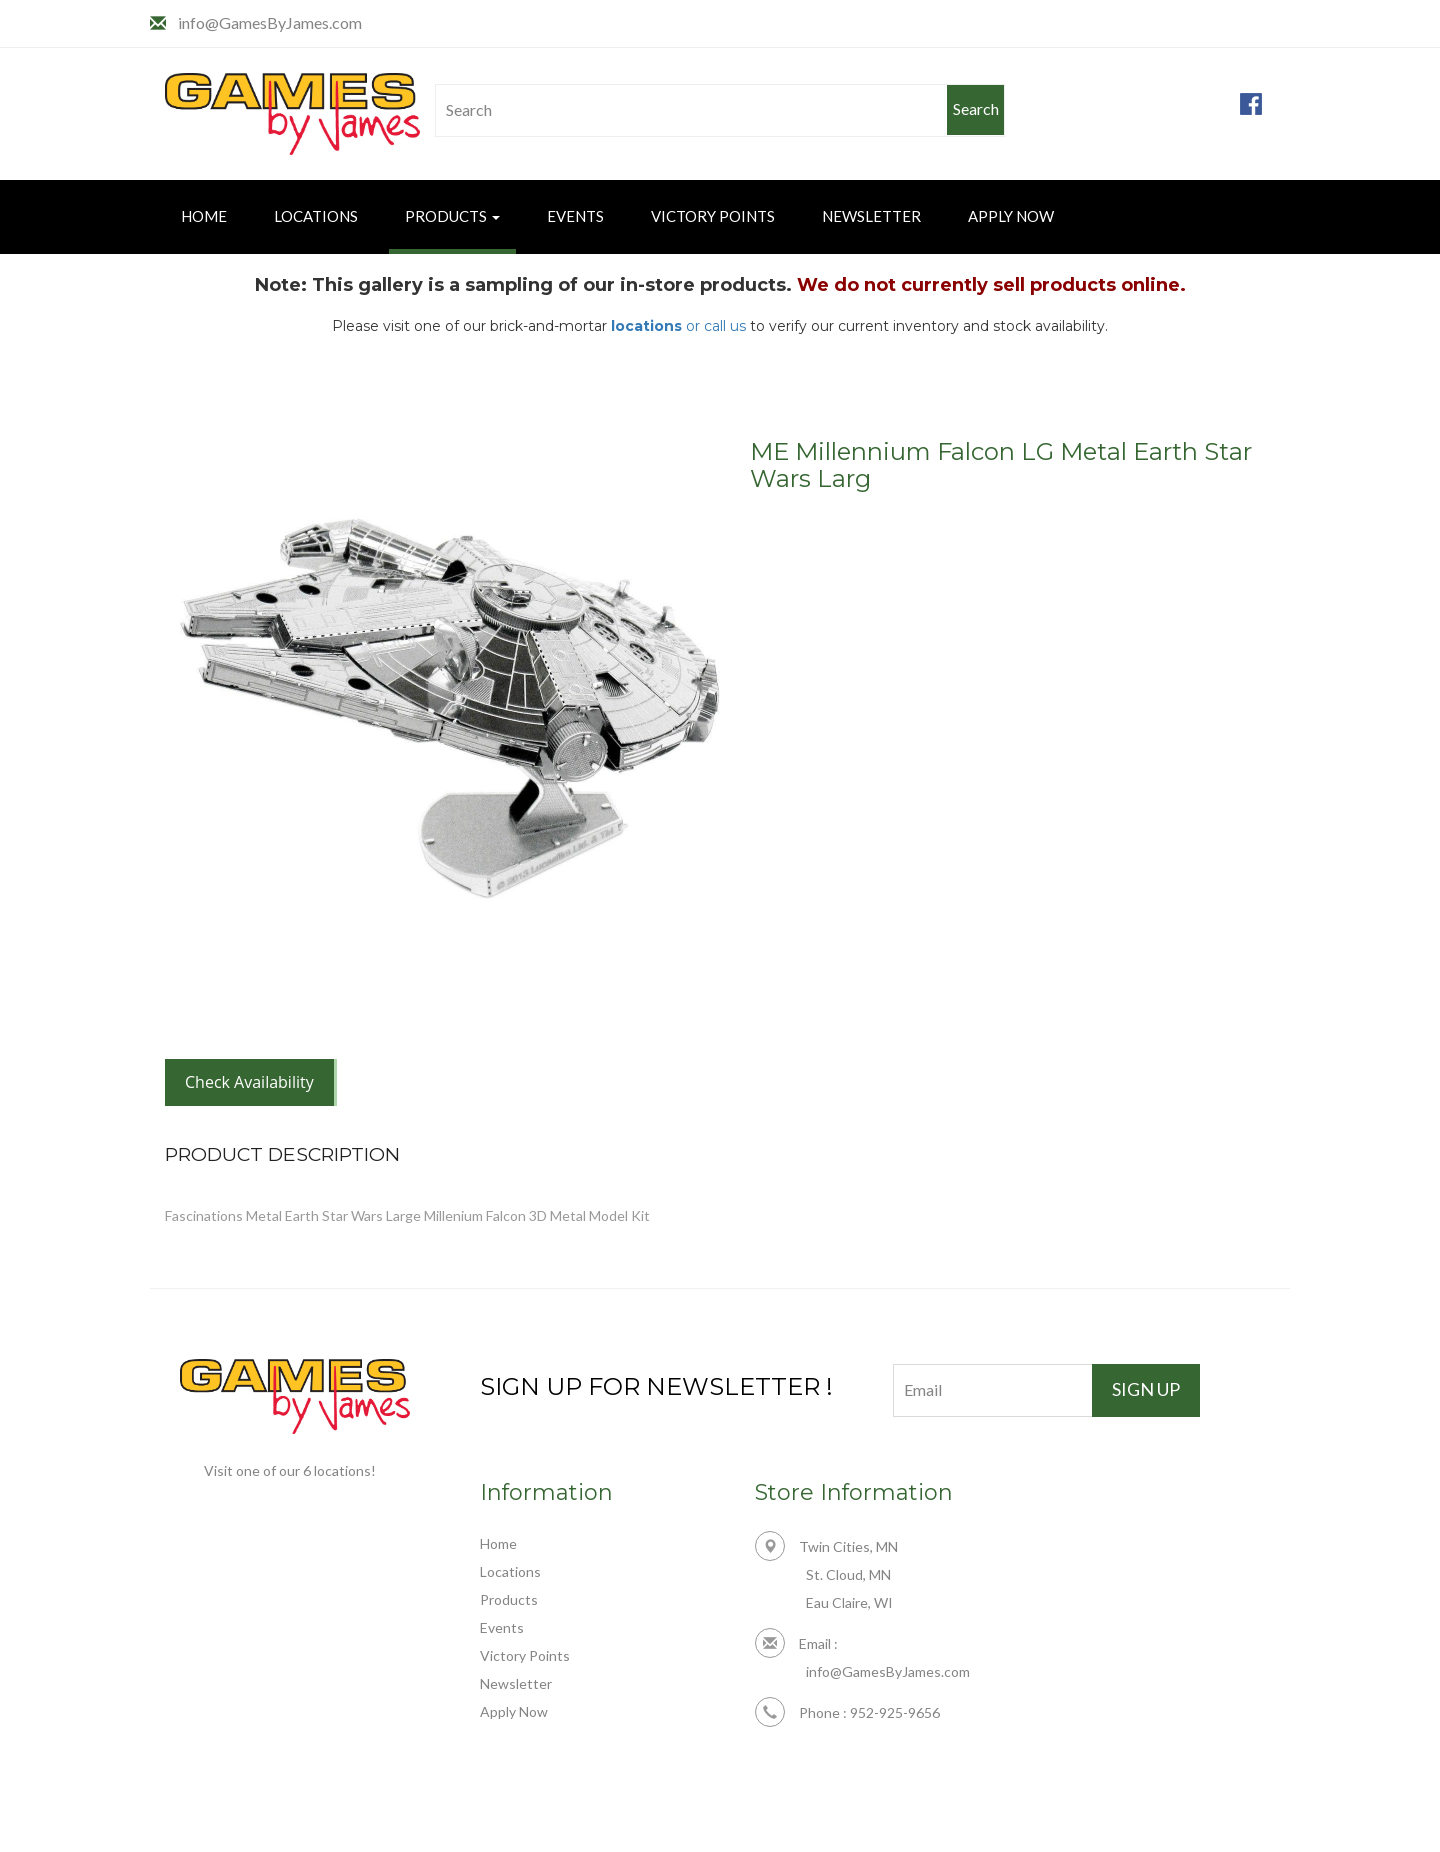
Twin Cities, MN (826, 1546)
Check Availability (249, 1082)
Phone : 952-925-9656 (847, 1712)
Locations (316, 216)
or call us (678, 326)
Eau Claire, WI (849, 1602)
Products (509, 1599)
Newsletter (871, 216)
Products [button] (452, 216)
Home (204, 216)
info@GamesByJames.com (270, 22)
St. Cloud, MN (848, 1574)
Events (575, 216)
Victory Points (713, 216)
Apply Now (1011, 216)
